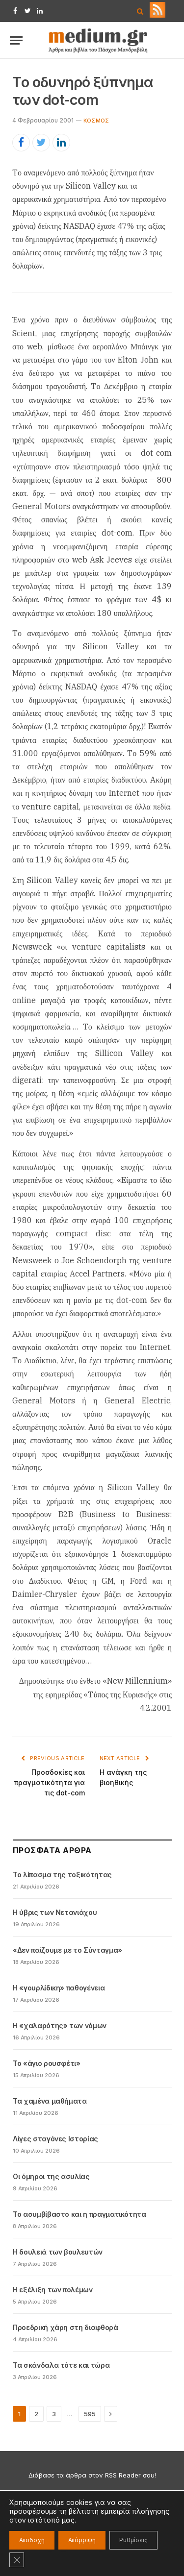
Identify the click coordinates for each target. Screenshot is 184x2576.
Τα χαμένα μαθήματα (50, 2101)
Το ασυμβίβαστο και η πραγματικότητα (79, 2214)
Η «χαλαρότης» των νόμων (59, 2025)
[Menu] (16, 40)
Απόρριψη (82, 2540)
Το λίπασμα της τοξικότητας (62, 1874)
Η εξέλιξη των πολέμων (53, 2289)
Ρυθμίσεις (133, 2540)
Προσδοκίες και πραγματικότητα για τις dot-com (49, 1782)
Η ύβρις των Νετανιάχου (55, 1912)
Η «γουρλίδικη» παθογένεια (59, 1988)
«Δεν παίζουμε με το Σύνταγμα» (67, 1950)
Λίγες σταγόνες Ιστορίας (55, 2138)
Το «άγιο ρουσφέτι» (46, 2063)
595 (90, 2414)
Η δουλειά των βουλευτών (58, 2252)
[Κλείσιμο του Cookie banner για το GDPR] (16, 2559)
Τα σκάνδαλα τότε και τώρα (61, 2365)
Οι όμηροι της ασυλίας (51, 2176)
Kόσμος (96, 120)
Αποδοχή (32, 2540)
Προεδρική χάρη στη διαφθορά (65, 2327)
